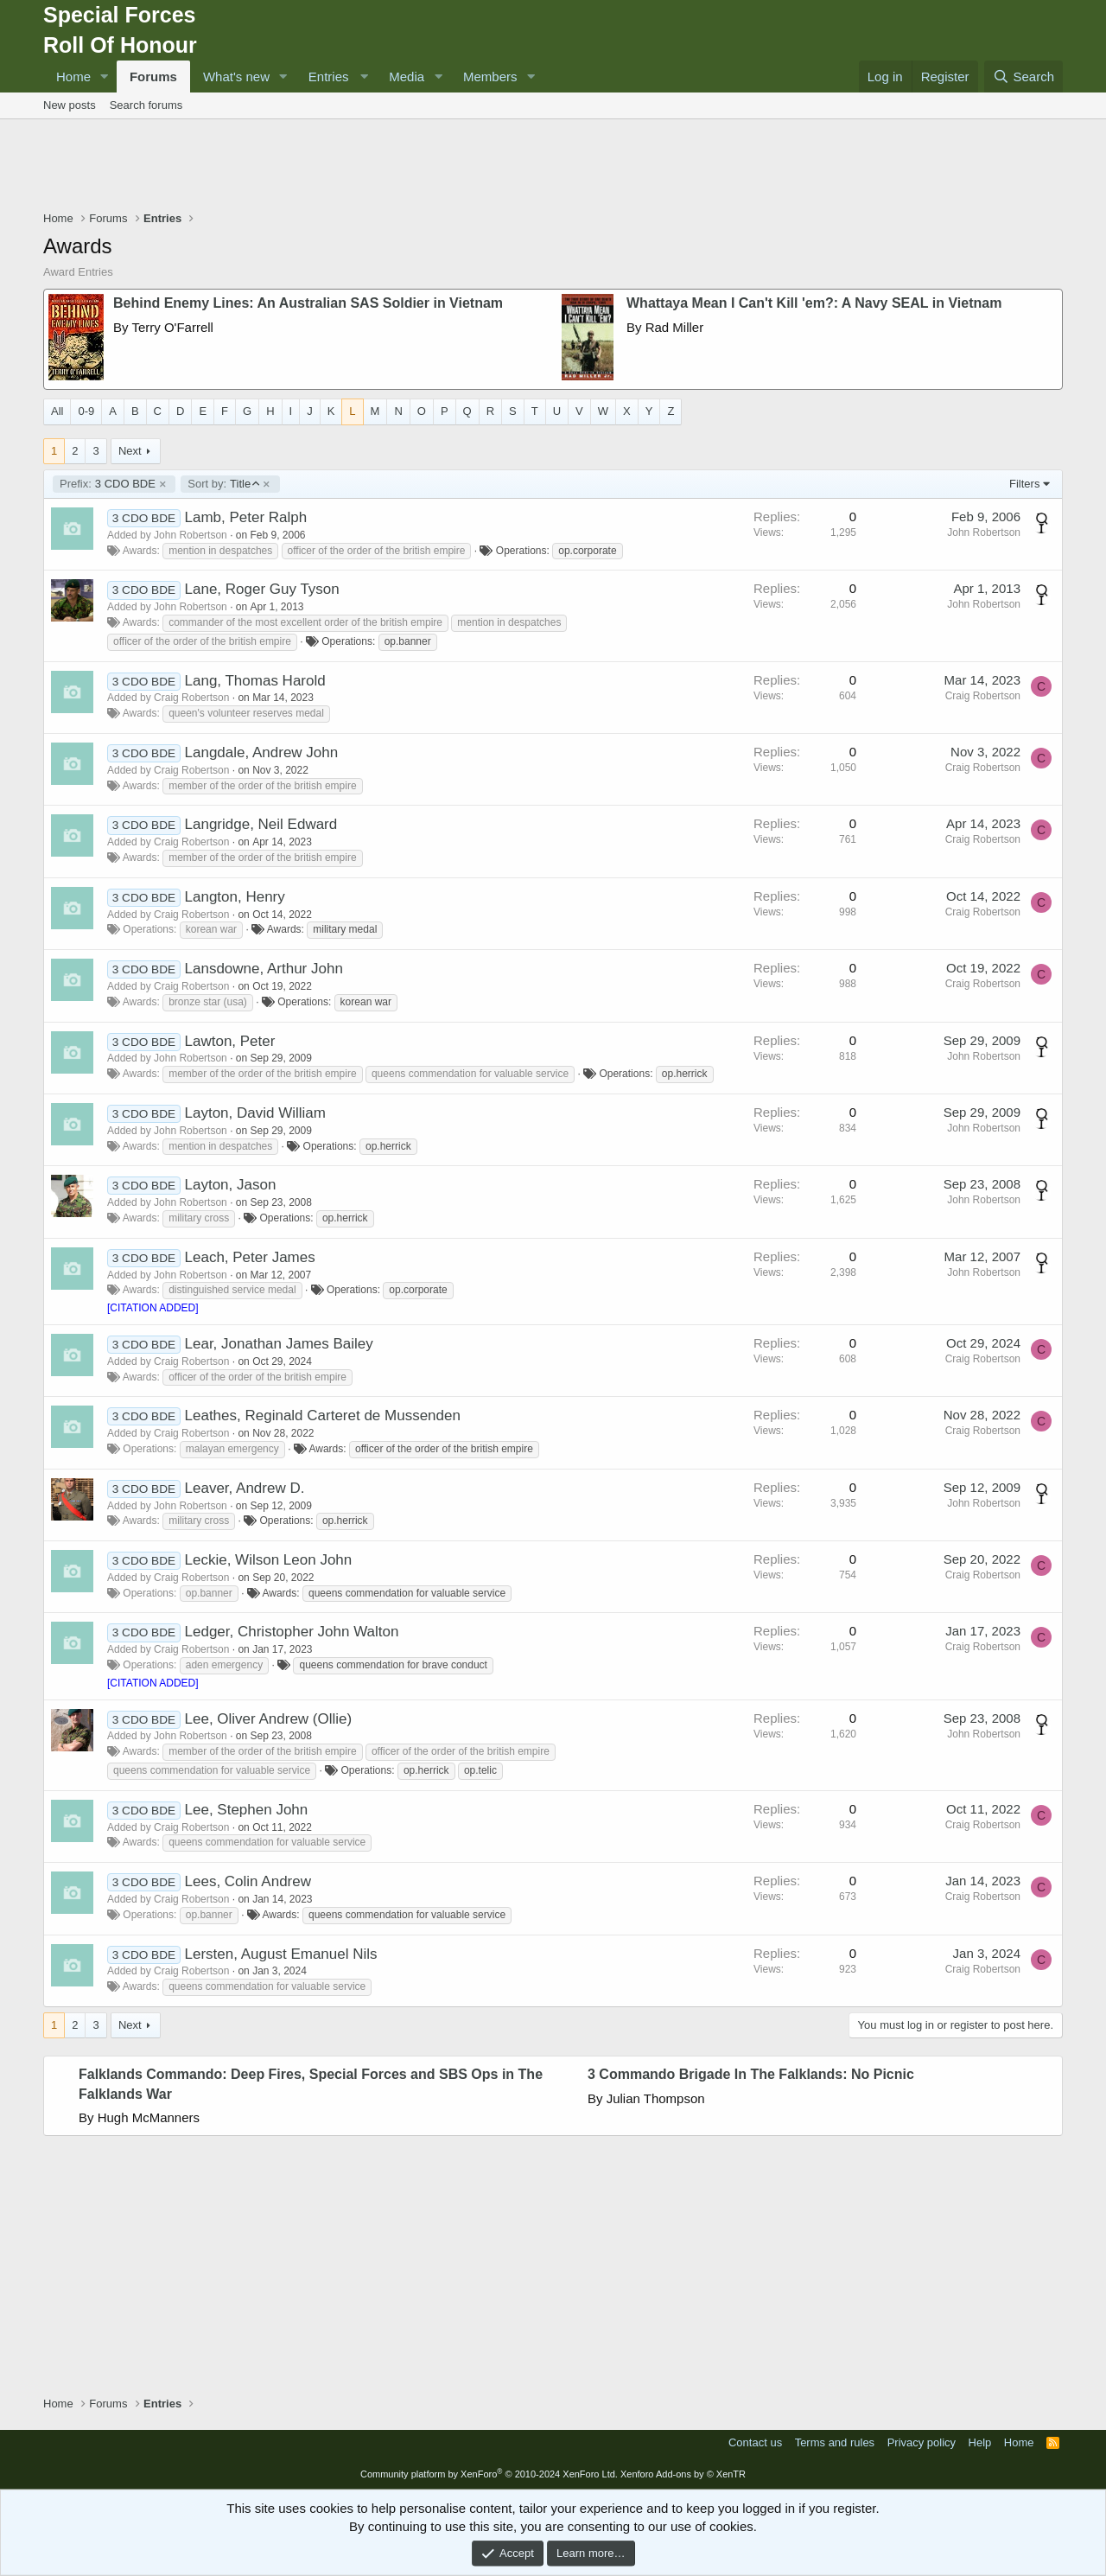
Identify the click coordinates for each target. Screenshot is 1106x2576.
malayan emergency (232, 1449)
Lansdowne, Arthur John (264, 968)
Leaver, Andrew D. (245, 1488)
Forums (153, 76)
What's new (236, 76)
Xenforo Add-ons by (683, 2474)
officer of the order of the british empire (377, 551)
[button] (104, 76)
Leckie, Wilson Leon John (269, 1560)
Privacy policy (921, 2442)
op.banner (408, 641)
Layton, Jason (230, 1184)
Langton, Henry (235, 897)
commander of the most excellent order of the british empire (305, 622)
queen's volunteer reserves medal (246, 713)
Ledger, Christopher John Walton (292, 1631)
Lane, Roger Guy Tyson (262, 589)
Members (490, 76)
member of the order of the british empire (262, 786)
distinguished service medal (232, 1290)
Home (73, 76)
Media (406, 76)
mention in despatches (220, 551)
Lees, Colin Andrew (248, 1881)
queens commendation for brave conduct (392, 1665)
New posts (69, 105)
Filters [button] (1024, 483)
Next (130, 450)
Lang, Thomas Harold (255, 681)
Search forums (146, 105)
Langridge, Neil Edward (261, 824)
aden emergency (224, 1665)
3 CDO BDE (108, 484)
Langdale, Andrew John (262, 752)
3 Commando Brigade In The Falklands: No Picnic (751, 2074)
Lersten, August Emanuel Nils (281, 1954)
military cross (198, 1218)
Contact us (755, 2442)
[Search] (1023, 76)
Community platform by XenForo (489, 2474)
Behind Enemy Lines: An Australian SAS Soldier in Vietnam (308, 303)
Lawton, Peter (230, 1041)
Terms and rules (834, 2442)
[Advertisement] (553, 167)
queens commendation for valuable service (470, 1074)
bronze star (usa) (207, 1002)
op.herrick (685, 1074)
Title (223, 484)
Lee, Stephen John (246, 1809)
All (57, 411)
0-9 (86, 411)
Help (980, 2442)
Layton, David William (255, 1113)
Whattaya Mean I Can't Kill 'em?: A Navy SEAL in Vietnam (813, 303)
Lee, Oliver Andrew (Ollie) (269, 1719)
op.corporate (587, 551)
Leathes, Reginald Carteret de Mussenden (323, 1415)
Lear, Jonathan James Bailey (279, 1344)
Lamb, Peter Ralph (246, 517)
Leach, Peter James (250, 1257)
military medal (345, 929)
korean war (211, 929)
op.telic (480, 1770)
